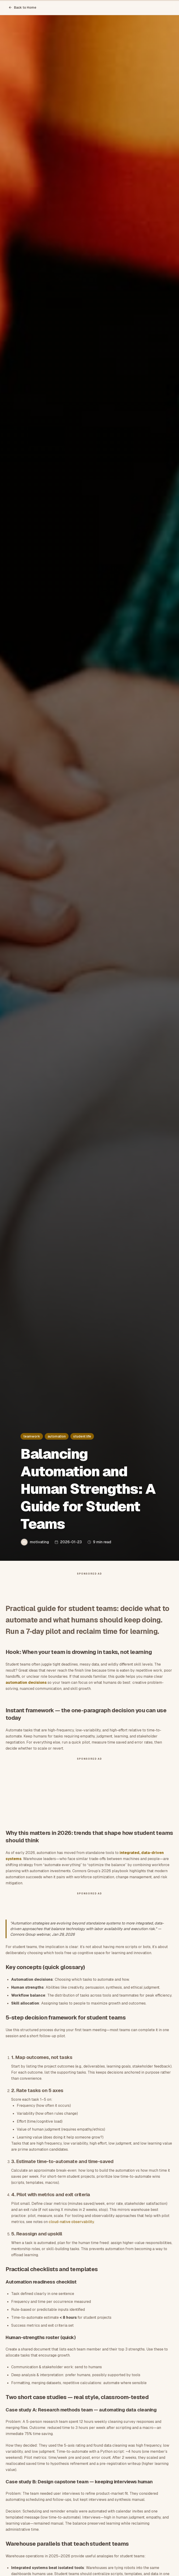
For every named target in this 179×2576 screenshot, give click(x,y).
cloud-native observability (71, 2224)
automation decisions (26, 1684)
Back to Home (22, 7)
